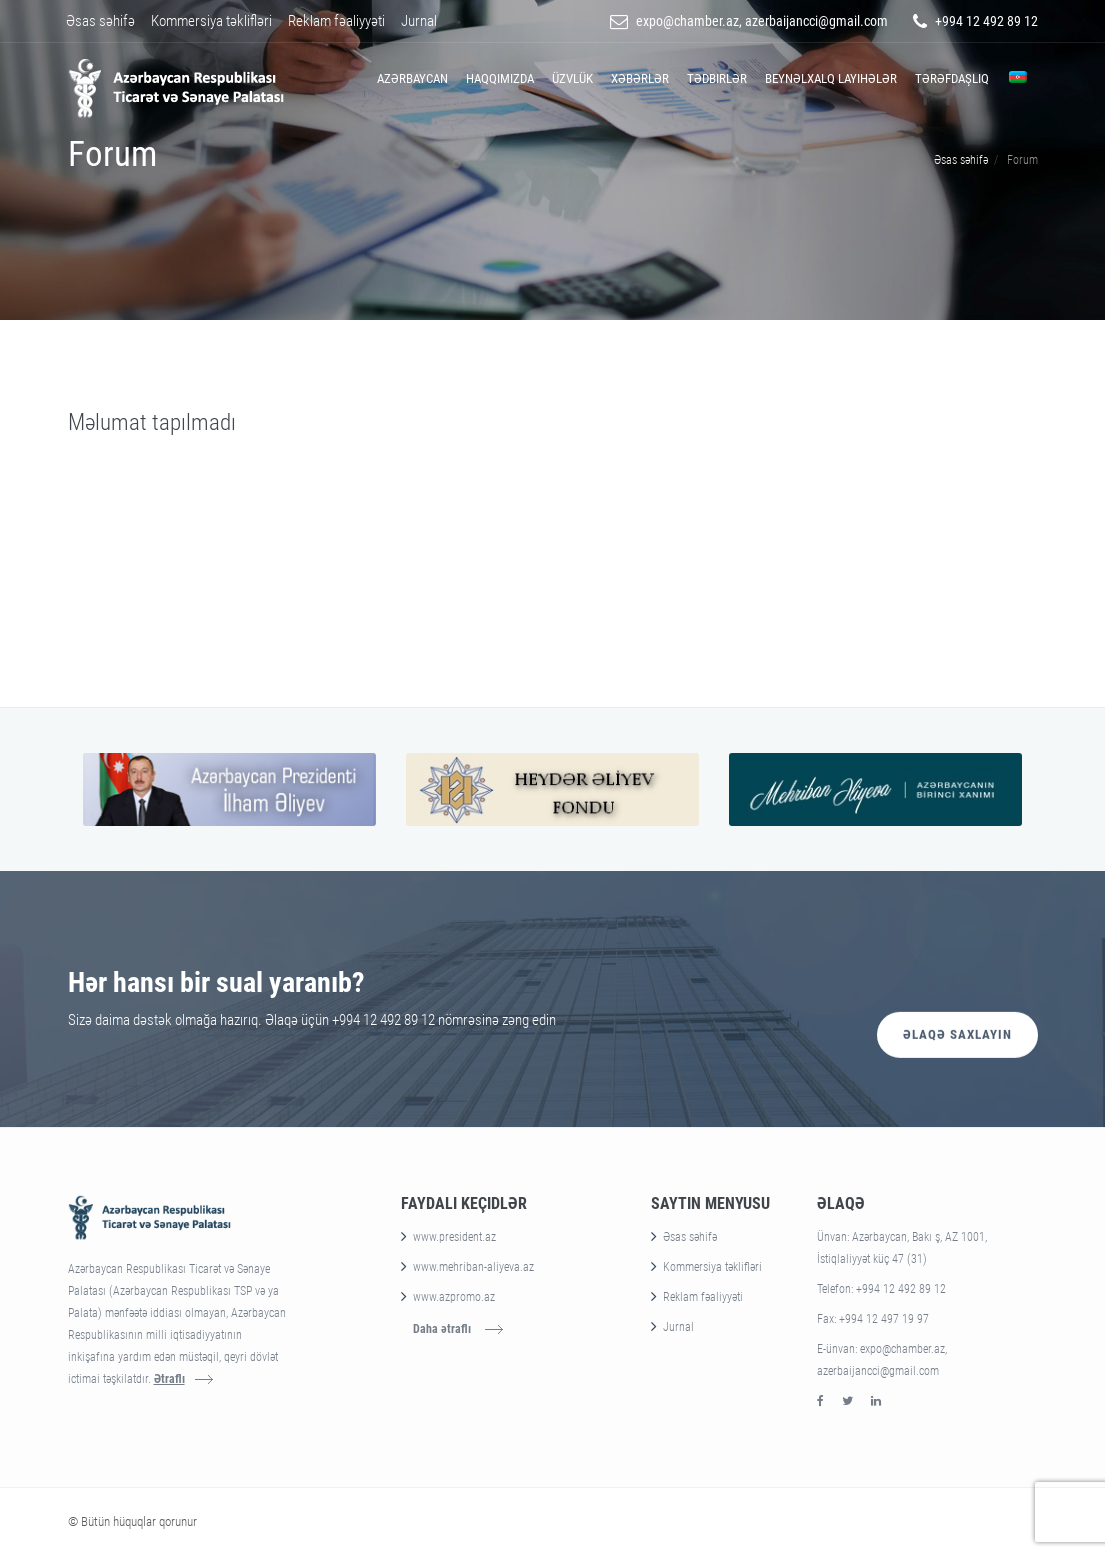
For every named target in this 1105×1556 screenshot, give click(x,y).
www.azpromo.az (454, 1297)
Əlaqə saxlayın (957, 997)
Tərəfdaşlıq (952, 78)
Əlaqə (841, 1203)
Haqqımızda (500, 78)
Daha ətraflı (442, 1329)
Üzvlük (572, 78)
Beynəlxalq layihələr (831, 78)
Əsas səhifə (100, 21)
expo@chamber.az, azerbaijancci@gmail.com (762, 21)
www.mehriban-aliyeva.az (473, 1267)
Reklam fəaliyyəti (336, 21)
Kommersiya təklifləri (211, 21)
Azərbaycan (412, 78)
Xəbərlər (640, 78)
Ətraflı (169, 1379)
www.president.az (454, 1237)
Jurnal (419, 21)
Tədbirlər (717, 78)
